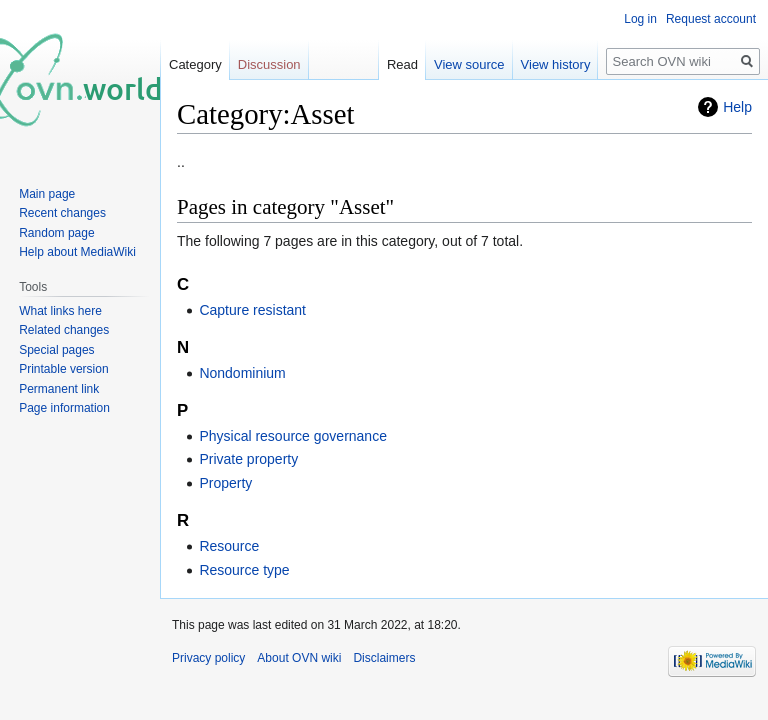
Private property (248, 459)
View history (556, 64)
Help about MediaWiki (77, 252)
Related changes (64, 330)
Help (737, 107)
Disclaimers (384, 658)
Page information (64, 408)
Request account (711, 19)
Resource (229, 546)
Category (195, 64)
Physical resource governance (293, 436)
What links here (60, 311)
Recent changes (62, 213)
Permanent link (59, 389)
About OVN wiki (299, 658)
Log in (640, 19)
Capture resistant (252, 310)
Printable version (63, 369)
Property (225, 483)
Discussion (269, 64)
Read (402, 64)
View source (469, 64)
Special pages (56, 350)
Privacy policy (208, 658)
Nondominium (242, 373)
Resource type (244, 570)
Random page (56, 233)
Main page (47, 194)
